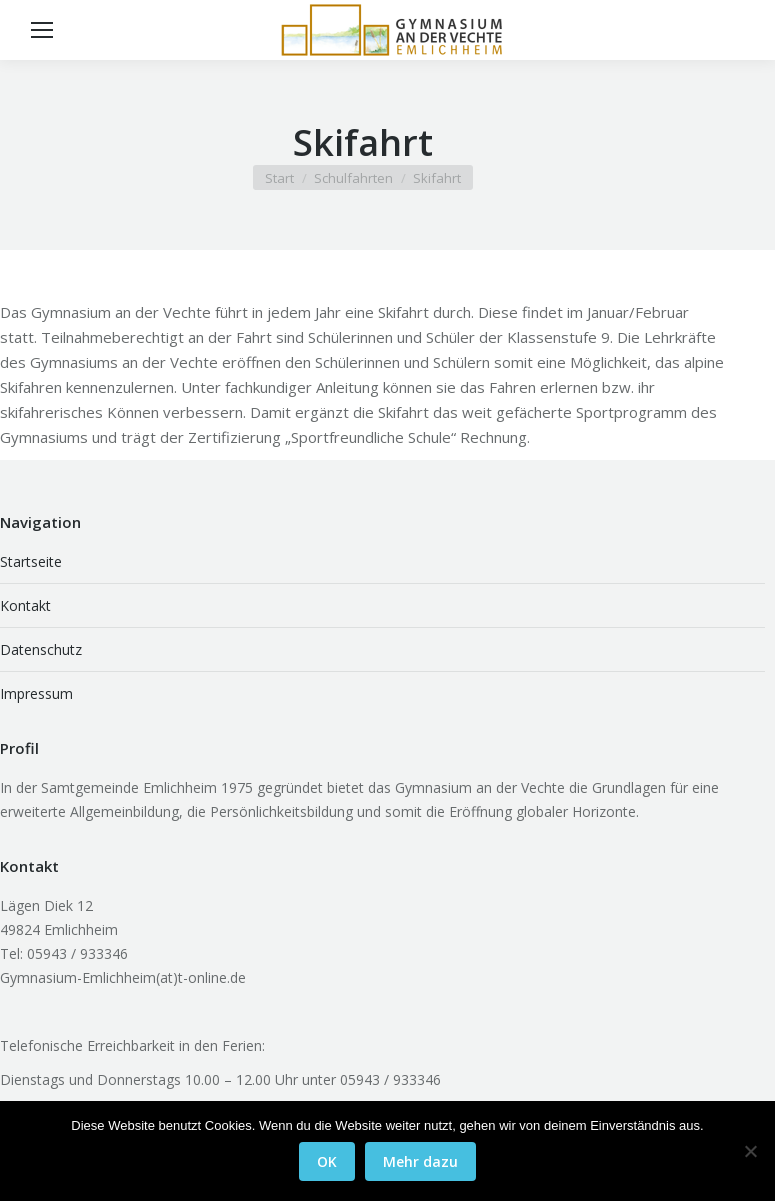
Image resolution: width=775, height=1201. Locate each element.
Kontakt (25, 605)
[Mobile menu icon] (42, 30)
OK (327, 1161)
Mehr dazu (420, 1161)
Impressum (36, 693)
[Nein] (750, 1151)
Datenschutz (41, 649)
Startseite (31, 561)
